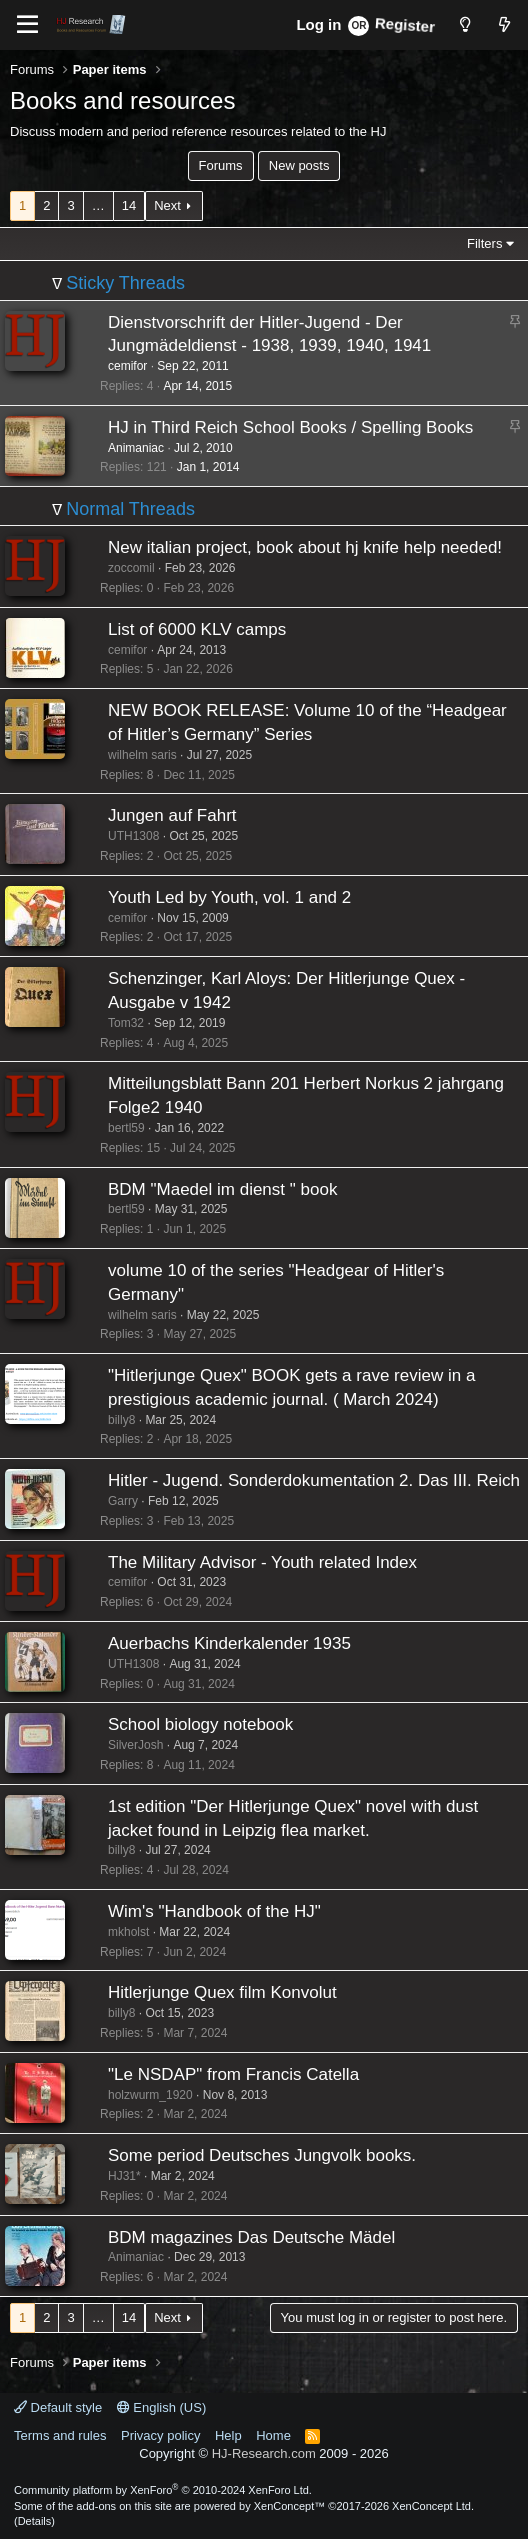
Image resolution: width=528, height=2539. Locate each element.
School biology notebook (200, 1724)
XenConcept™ (290, 2506)
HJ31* (124, 2176)
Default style (58, 2407)
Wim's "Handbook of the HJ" (214, 1911)
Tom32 (126, 1023)
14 (129, 205)
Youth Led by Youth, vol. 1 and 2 (229, 897)
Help (228, 2435)
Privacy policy (160, 2435)
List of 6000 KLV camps (197, 629)
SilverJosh (135, 1745)
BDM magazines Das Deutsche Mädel (251, 2237)
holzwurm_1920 (150, 2095)
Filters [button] (484, 243)
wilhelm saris (142, 755)
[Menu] (27, 25)
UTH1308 (133, 836)
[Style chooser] (464, 24)
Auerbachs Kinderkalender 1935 (229, 1643)
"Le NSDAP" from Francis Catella (233, 2074)
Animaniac (136, 448)
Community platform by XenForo (163, 2490)
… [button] (98, 205)
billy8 (121, 1420)
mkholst (128, 1932)
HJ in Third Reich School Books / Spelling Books (290, 427)
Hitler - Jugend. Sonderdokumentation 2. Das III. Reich (314, 1480)
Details (35, 2521)
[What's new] (504, 24)
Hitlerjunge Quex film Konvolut (222, 1992)
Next (167, 205)
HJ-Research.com (264, 2453)
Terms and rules (60, 2435)
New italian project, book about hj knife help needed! (305, 547)
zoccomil (131, 568)
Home (273, 2435)
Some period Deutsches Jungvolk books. (262, 2155)
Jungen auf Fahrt (172, 815)
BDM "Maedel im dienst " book (222, 1189)
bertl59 (126, 1128)
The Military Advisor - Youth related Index (262, 1562)
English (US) (162, 2407)
